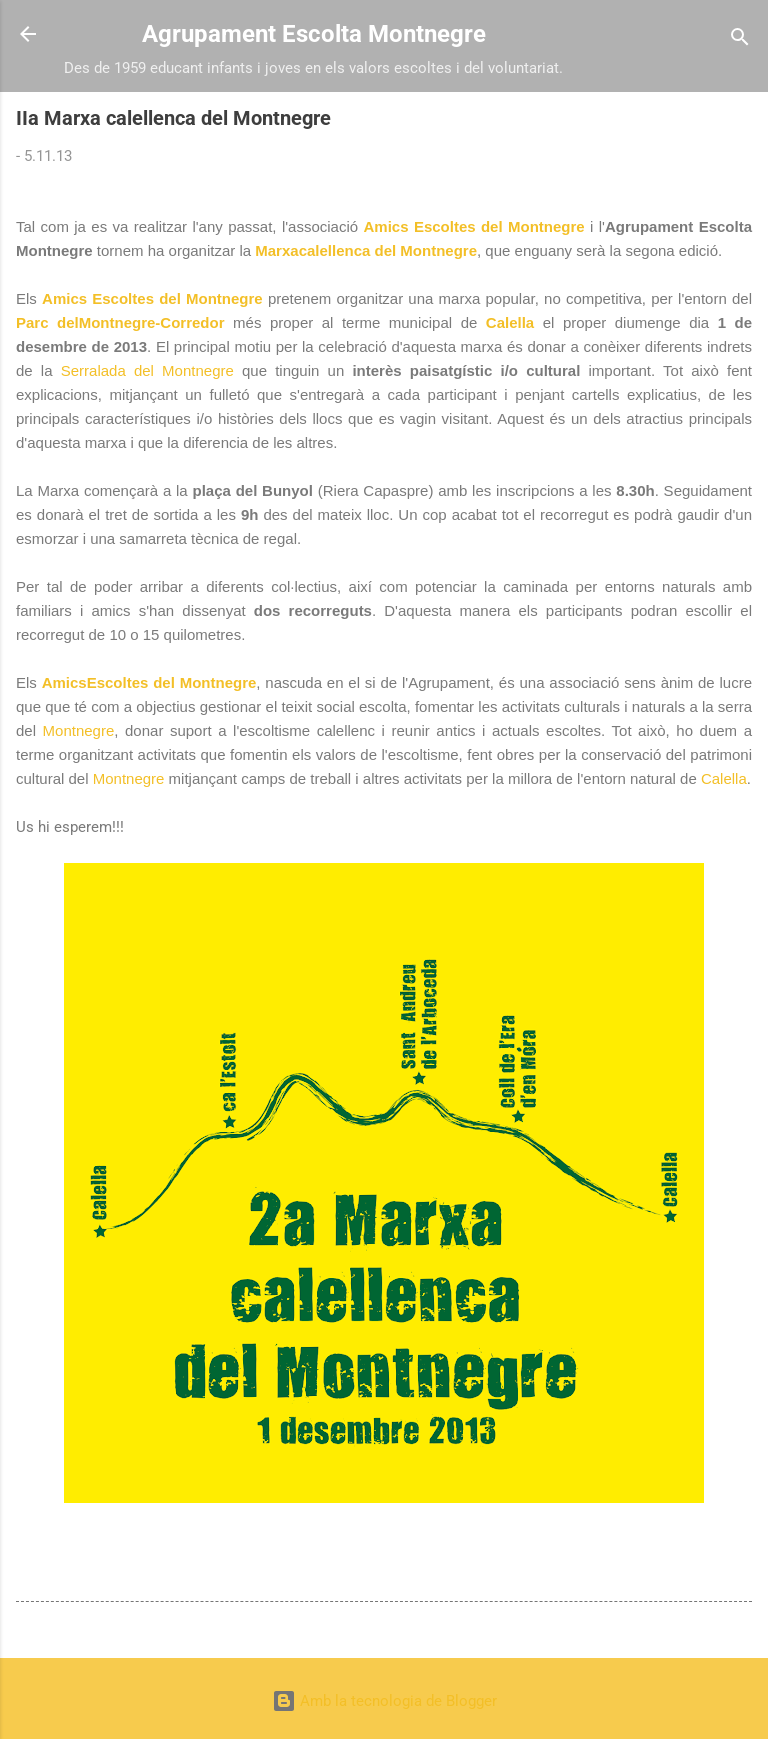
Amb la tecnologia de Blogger (384, 1701)
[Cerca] (740, 40)
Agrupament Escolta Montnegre (314, 34)
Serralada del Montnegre (147, 370)
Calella (510, 322)
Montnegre (79, 730)
